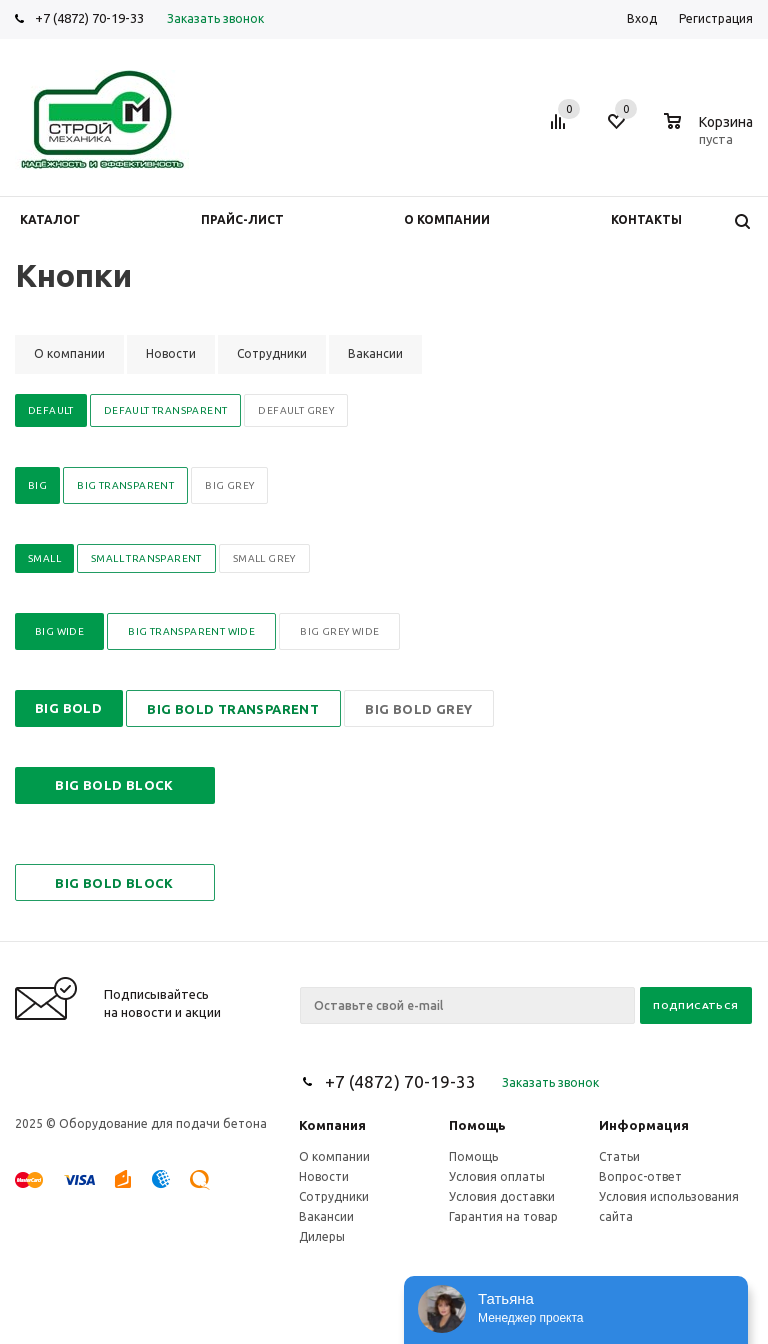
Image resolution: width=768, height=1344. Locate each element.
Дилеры (322, 1236)
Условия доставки (502, 1196)
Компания (332, 1125)
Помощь (477, 1125)
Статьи (619, 1156)
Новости (324, 1176)
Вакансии (326, 1216)
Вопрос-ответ (640, 1176)
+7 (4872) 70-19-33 (89, 18)
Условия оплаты (497, 1176)
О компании (334, 1156)
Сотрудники (334, 1196)
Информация (644, 1125)
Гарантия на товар (503, 1216)
